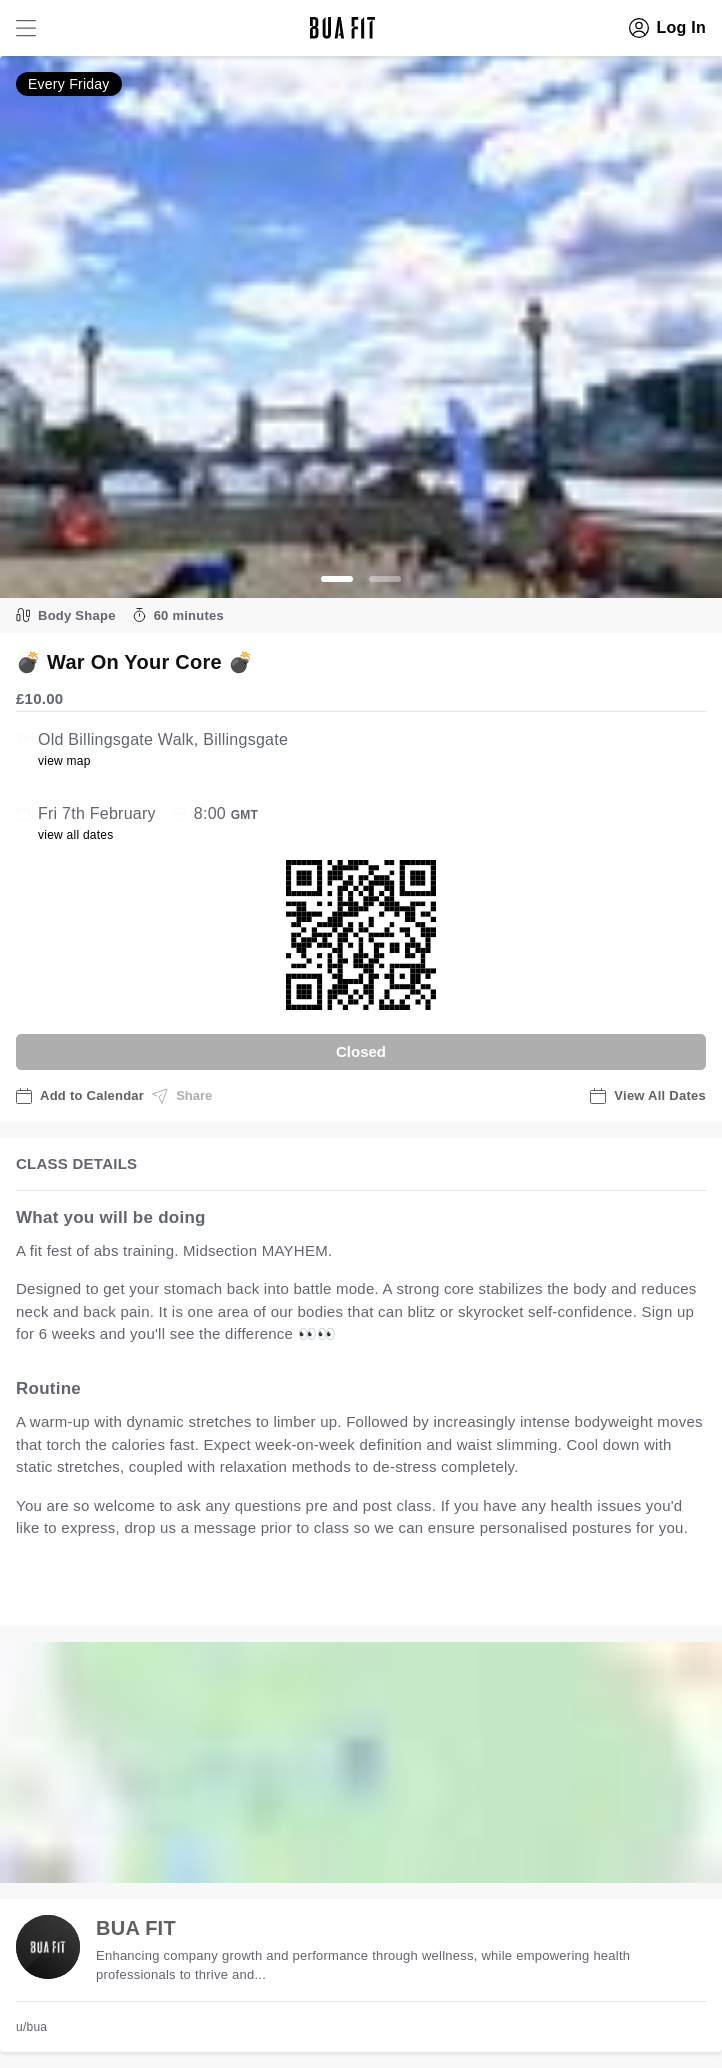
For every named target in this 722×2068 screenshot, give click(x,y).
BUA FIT (136, 1928)
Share (182, 1096)
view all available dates (421, 1590)
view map (64, 761)
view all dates (76, 835)
